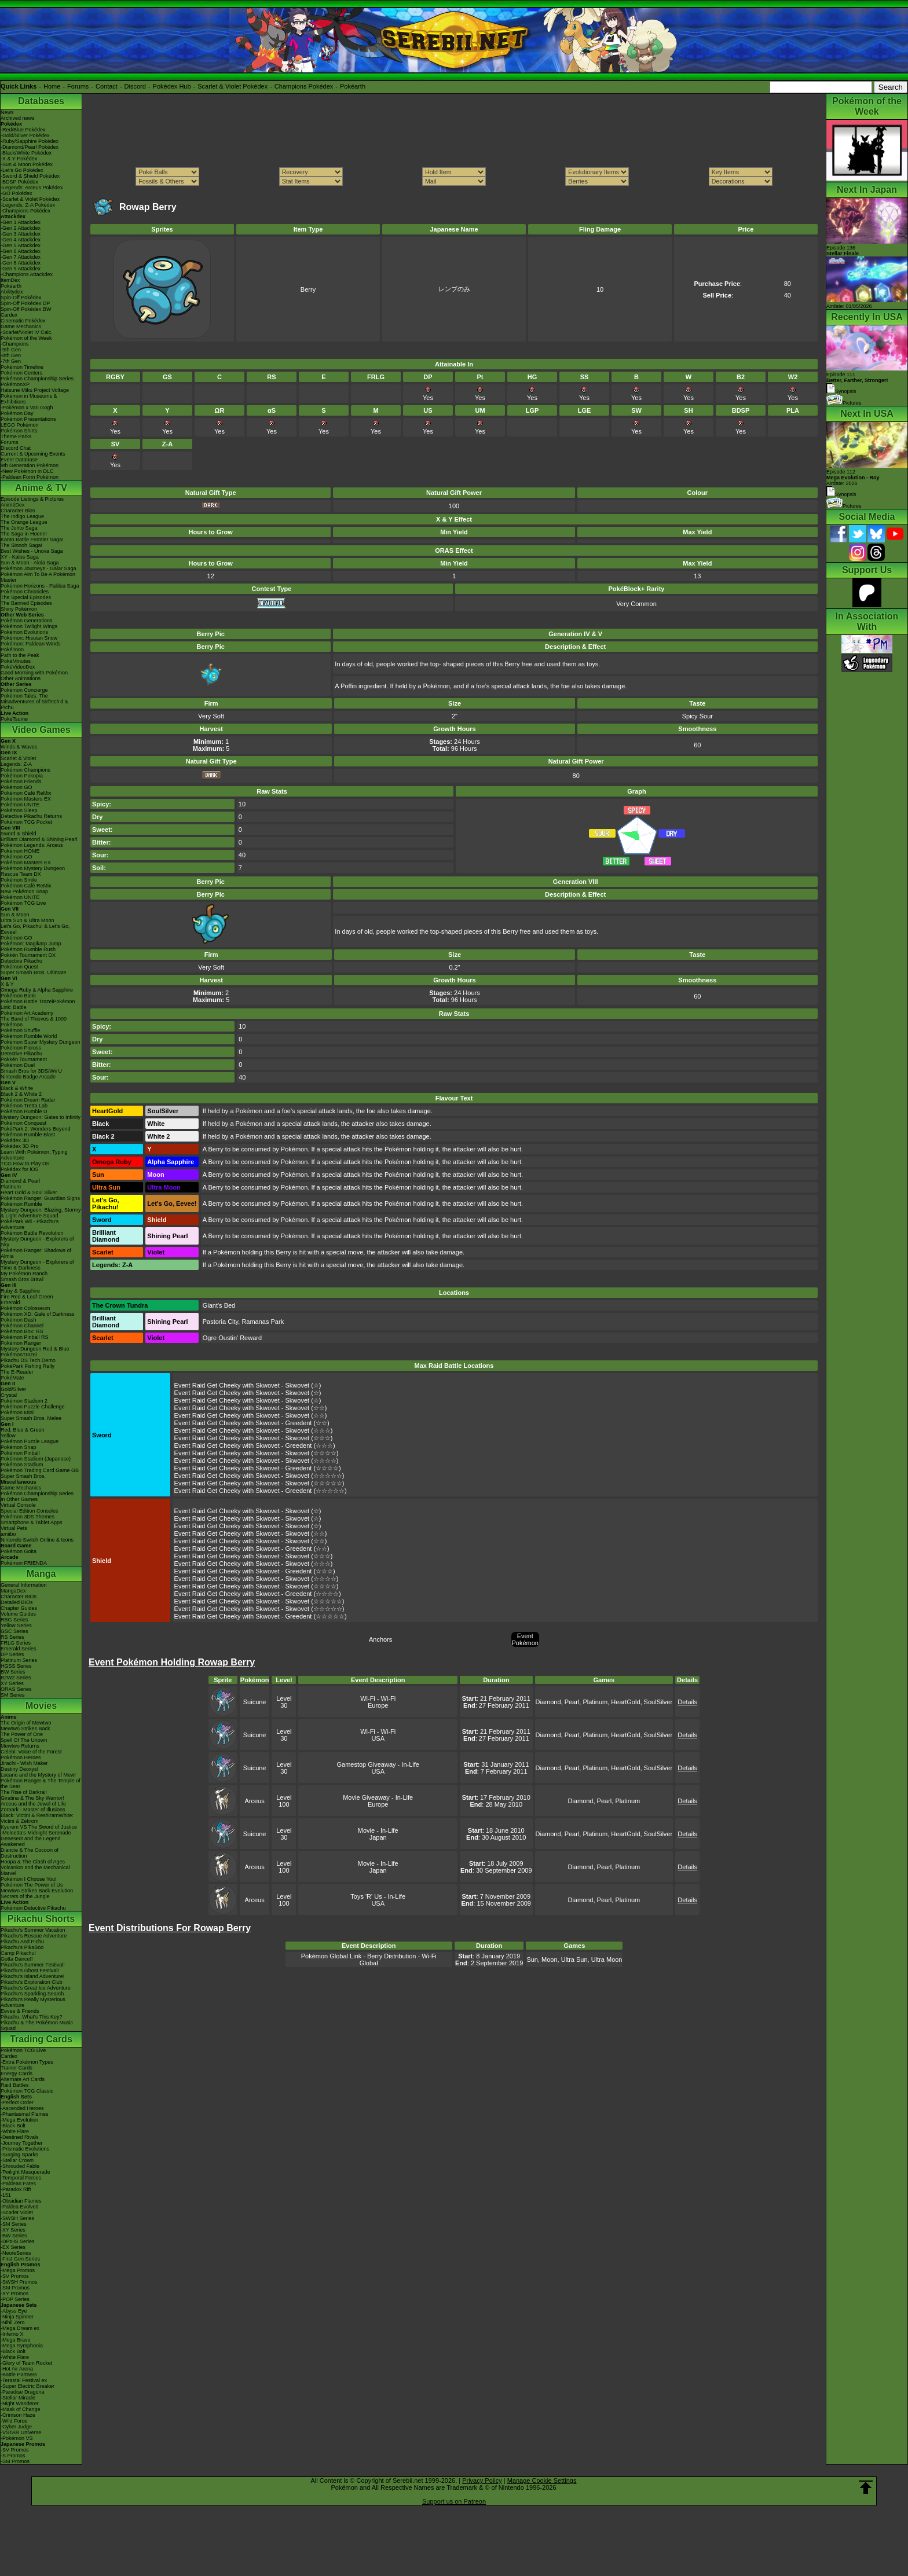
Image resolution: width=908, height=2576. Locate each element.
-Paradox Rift (16, 2189)
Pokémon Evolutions (24, 632)
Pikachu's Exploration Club (32, 1982)
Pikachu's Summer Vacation (33, 1930)
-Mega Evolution (19, 2120)
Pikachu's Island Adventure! (32, 1976)
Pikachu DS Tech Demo (28, 1360)
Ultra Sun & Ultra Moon (27, 920)
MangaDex (13, 1591)
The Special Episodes (26, 597)
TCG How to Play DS (25, 1163)
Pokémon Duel (18, 1065)
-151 (6, 2195)
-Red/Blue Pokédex (23, 130)
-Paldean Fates (18, 2183)
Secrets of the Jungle (25, 1896)
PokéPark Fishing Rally (27, 1366)
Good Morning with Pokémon (34, 673)
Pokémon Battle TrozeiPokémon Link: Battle (38, 1004)
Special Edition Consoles (29, 1511)
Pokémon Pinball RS (25, 1337)
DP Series (12, 1654)
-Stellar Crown (17, 2160)
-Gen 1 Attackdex (21, 222)
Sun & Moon (15, 915)
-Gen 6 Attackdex (21, 251)
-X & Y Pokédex (19, 159)
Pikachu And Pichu (22, 1941)
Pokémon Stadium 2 (24, 1401)
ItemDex (10, 280)
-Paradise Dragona (23, 2392)
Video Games (41, 730)
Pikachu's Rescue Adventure (34, 1936)
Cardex (9, 315)
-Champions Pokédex (25, 211)
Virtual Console (18, 1505)
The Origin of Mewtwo (26, 1723)
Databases (41, 101)
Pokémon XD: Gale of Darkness (38, 1314)
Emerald (10, 1302)
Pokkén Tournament (24, 1059)
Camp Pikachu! (18, 1953)
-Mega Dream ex (20, 2328)
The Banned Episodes (26, 603)
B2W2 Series (16, 1677)
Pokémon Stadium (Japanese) (36, 1459)
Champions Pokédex (304, 86)
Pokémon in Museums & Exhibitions (29, 399)
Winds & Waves (19, 747)
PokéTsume (14, 719)
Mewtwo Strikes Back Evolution (37, 1891)
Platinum (11, 1187)
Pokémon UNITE (20, 805)
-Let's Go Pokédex (22, 170)
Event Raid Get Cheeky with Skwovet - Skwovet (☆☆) (250, 1407)
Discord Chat (16, 448)
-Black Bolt (13, 2126)
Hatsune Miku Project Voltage (35, 390)
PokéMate (12, 1378)
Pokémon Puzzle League (29, 1441)
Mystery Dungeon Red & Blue (35, 1349)
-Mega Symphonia (22, 2346)
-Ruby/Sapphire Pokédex (29, 141)
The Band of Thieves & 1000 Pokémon (34, 1022)
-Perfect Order (17, 2102)
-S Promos (13, 2455)
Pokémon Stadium (22, 1464)
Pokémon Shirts (19, 431)
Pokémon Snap (18, 1447)
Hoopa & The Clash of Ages (33, 1862)
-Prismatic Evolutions (25, 2149)
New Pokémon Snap (24, 891)
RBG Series (14, 1620)
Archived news (18, 118)
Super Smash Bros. (23, 1476)
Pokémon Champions (25, 770)
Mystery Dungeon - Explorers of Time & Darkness (37, 1265)
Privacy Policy (481, 2480)
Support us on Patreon (454, 2501)
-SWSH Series (17, 2218)
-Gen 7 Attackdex (21, 257)
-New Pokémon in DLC (27, 471)
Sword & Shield (18, 833)
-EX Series (13, 2247)
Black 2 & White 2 (21, 1094)
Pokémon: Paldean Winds (31, 644)
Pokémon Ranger (21, 1343)
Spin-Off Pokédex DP (25, 303)
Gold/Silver (13, 1389)
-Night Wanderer (20, 2403)
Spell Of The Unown (24, 1740)
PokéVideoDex (18, 667)
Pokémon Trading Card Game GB (40, 1470)
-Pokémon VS (17, 2438)
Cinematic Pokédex (23, 321)
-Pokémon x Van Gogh (27, 407)
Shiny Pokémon (19, 609)
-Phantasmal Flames (25, 2114)
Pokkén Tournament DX (28, 955)
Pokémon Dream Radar (28, 1100)
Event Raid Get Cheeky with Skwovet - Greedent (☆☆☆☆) (257, 1468)
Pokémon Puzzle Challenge (33, 1407)
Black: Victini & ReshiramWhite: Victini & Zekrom (37, 1818)
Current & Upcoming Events (33, 454)
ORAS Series (16, 1689)
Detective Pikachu (21, 961)
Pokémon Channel (22, 1326)
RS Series (12, 1637)
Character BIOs (18, 1596)
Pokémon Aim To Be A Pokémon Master (38, 577)
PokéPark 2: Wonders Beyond (35, 1129)
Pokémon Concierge (24, 690)
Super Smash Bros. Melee (31, 1418)
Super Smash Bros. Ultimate (34, 972)
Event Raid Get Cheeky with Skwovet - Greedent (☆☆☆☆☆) (260, 1490)
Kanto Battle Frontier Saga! (32, 539)
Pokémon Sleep (19, 810)
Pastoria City (221, 1321)
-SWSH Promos (19, 2282)
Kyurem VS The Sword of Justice (39, 1827)
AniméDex (13, 505)
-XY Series (13, 2230)
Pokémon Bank (18, 996)
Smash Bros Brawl (22, 1279)
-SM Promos (15, 2288)
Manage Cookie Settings (542, 2480)
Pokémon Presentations (28, 419)
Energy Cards (16, 2073)
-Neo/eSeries (16, 2253)
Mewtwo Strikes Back (25, 1728)
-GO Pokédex (16, 193)
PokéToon (12, 649)
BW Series (13, 1672)
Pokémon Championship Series (37, 378)
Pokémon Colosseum (25, 1308)
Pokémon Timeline (22, 367)
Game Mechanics (21, 326)
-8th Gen (11, 355)
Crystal (9, 1395)
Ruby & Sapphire (20, 1291)
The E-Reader (17, 1372)
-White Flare (15, 2131)
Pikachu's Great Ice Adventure (36, 1988)
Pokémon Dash (18, 1320)
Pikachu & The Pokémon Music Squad (37, 2025)
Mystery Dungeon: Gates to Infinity (40, 1117)
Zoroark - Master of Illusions (33, 1809)
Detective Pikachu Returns (31, 816)
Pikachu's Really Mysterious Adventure (33, 2002)
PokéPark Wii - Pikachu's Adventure (29, 1224)
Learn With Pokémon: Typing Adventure (34, 1155)
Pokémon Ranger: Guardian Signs (40, 1198)
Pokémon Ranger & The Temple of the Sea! (40, 1783)
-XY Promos (14, 2293)
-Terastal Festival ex (24, 2380)
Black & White (17, 1088)
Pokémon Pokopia (22, 776)
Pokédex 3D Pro (20, 1146)
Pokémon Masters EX (26, 799)
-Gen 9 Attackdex (21, 268)
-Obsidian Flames (21, 2201)
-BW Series (14, 2236)
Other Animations (21, 678)
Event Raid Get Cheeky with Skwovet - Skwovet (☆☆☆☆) (256, 1453)
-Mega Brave (16, 2340)
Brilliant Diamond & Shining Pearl (39, 839)
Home (51, 86)
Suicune (254, 1701)
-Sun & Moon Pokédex (27, 164)
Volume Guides (18, 1614)
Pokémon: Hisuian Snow (29, 638)
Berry (308, 289)
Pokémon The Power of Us (32, 1885)
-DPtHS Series (18, 2241)
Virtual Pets (14, 1528)
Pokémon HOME (20, 851)
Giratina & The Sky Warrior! (32, 1798)
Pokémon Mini (17, 1412)
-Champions (15, 344)
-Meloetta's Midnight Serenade (36, 1833)
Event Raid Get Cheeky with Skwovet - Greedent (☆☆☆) (254, 1445)
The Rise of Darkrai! (24, 1792)
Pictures (844, 403)
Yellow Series (16, 1625)
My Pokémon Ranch (24, 1273)
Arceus (254, 1800)
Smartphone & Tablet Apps (31, 1522)
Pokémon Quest (19, 967)
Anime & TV (41, 488)
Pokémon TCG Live (23, 903)
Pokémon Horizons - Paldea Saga (40, 586)
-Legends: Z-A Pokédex (28, 205)
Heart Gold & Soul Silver (29, 1192)
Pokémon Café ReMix (26, 793)
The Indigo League (22, 516)
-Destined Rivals (20, 2137)
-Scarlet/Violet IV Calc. (27, 332)
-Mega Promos (18, 2270)
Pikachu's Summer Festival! (33, 1965)
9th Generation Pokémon (29, 465)
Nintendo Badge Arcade (28, 1077)
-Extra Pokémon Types (27, 2062)
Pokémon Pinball (20, 1453)
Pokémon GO (16, 787)
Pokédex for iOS (20, 1169)
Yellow (8, 1436)
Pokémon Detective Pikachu (33, 1908)
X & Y (7, 984)
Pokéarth (352, 86)
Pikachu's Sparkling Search (32, 1994)
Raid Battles (15, 2085)
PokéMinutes (16, 661)
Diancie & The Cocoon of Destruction (29, 1853)
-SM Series (14, 2224)
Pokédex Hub (172, 86)
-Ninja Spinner (17, 2317)
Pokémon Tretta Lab (24, 1106)
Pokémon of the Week (26, 338)
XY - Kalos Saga (20, 557)
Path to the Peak (20, 655)
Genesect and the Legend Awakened (31, 1841)
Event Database (19, 460)
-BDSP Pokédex (19, 182)
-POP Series (15, 2299)
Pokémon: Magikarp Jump (31, 943)
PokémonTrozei (19, 1354)
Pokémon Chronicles (25, 592)
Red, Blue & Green (23, 1430)
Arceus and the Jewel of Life (33, 1804)
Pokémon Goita (18, 1551)
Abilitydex (12, 292)
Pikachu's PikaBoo (22, 1947)
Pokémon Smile (19, 880)
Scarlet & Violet (18, 758)
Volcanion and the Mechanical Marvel (35, 1870)
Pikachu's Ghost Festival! (30, 1970)
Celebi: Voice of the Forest (31, 1752)
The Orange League (24, 522)
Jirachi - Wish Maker (24, 1763)
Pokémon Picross (21, 1048)
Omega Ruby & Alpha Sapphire (37, 990)
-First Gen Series (20, 2259)
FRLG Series (16, 1643)
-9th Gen (11, 350)
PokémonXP (15, 384)
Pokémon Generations (27, 620)
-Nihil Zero (13, 2322)
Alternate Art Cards (23, 2079)
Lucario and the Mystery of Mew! (38, 1775)
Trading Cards (41, 2039)
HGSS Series (16, 1666)
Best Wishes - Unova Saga (32, 551)
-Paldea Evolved (20, 2207)
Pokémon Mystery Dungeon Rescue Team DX (33, 871)
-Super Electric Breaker (27, 2386)
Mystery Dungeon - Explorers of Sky (37, 1241)
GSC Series (14, 1631)
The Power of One (22, 1734)
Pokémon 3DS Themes (27, 1517)
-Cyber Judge (16, 2427)
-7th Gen (11, 361)
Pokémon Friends (21, 781)
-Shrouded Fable (20, 2166)
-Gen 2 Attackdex (21, 228)
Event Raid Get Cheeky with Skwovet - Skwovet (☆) (247, 1385)
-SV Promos (15, 2276)
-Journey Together (21, 2143)
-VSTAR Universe (21, 2432)
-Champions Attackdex (27, 274)
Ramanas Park (262, 1321)
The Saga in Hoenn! (24, 534)
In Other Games (19, 1499)
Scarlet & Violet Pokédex (232, 86)
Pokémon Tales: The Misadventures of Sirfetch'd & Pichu (34, 701)
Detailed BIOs (17, 1602)
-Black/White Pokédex (26, 153)
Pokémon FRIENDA (24, 1563)
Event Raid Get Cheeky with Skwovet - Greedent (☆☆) (251, 1422)
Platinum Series (19, 1660)
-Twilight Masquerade (25, 2172)
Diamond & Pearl (20, 1181)
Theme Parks (16, 436)
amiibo (8, 1534)
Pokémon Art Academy (27, 1013)
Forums (78, 86)
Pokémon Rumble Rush (28, 949)
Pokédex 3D (15, 1140)
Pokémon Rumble (21, 1204)
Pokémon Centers (21, 373)
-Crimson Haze (18, 2415)
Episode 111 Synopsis (857, 383)
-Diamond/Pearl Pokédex (29, 147)
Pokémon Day (17, 413)
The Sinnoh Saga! (21, 545)
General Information (24, 1585)
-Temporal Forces (21, 2178)
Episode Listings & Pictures (32, 499)
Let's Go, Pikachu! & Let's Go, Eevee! (35, 929)
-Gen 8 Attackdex (21, 263)
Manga (41, 1574)
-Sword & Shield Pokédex (30, 176)
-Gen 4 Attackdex (21, 240)
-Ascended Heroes (22, 2108)
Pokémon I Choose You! (29, 1879)
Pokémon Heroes (21, 1757)
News (7, 112)
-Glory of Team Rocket (26, 2363)
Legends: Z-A (16, 764)
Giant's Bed (219, 1305)
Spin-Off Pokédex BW (26, 309)
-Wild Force (14, 2421)
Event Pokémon (525, 1639)
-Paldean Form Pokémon (29, 477)
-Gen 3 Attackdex (21, 234)
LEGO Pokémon (20, 425)
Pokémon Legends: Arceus (32, 845)
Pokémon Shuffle (20, 1030)
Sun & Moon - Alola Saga (30, 563)
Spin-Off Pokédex (21, 297)
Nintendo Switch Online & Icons (37, 1540)
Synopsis (841, 494)
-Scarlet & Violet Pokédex (30, 199)
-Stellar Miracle (18, 2398)
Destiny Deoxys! (19, 1769)
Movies (41, 1706)
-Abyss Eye (14, 2311)
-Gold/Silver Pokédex (25, 135)
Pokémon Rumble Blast (28, 1134)
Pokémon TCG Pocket (26, 822)
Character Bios (18, 510)
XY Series (12, 1683)
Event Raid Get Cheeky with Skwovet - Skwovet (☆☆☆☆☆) (259, 1475)
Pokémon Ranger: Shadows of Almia (36, 1253)
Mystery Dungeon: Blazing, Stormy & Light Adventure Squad (41, 1213)
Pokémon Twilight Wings (29, 626)
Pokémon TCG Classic (27, 2091)
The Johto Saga (19, 528)
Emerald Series (18, 1649)
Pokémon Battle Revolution (32, 1233)
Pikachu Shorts (41, 1919)
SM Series (13, 1695)
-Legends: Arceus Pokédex (32, 187)
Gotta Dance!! (17, 1959)
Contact (107, 86)
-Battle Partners (19, 2374)
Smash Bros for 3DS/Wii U (31, 1071)
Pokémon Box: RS (22, 1331)
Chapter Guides (19, 1608)
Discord (135, 86)
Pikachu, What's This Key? (32, 2017)
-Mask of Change (21, 2409)
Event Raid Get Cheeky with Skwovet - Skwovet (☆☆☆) (253, 1430)
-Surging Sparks (19, 2154)
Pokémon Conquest (23, 1123)
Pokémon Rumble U (24, 1111)
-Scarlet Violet (17, 2212)
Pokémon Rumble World (29, 1036)
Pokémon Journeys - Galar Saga (38, 568)
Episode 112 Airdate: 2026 (853, 477)
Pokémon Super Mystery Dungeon (40, 1042)
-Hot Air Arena (17, 2369)
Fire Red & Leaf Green (27, 1297)
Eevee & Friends (20, 2011)
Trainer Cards (16, 2068)
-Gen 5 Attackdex (21, 245)
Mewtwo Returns (20, 1746)
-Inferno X (12, 2334)
